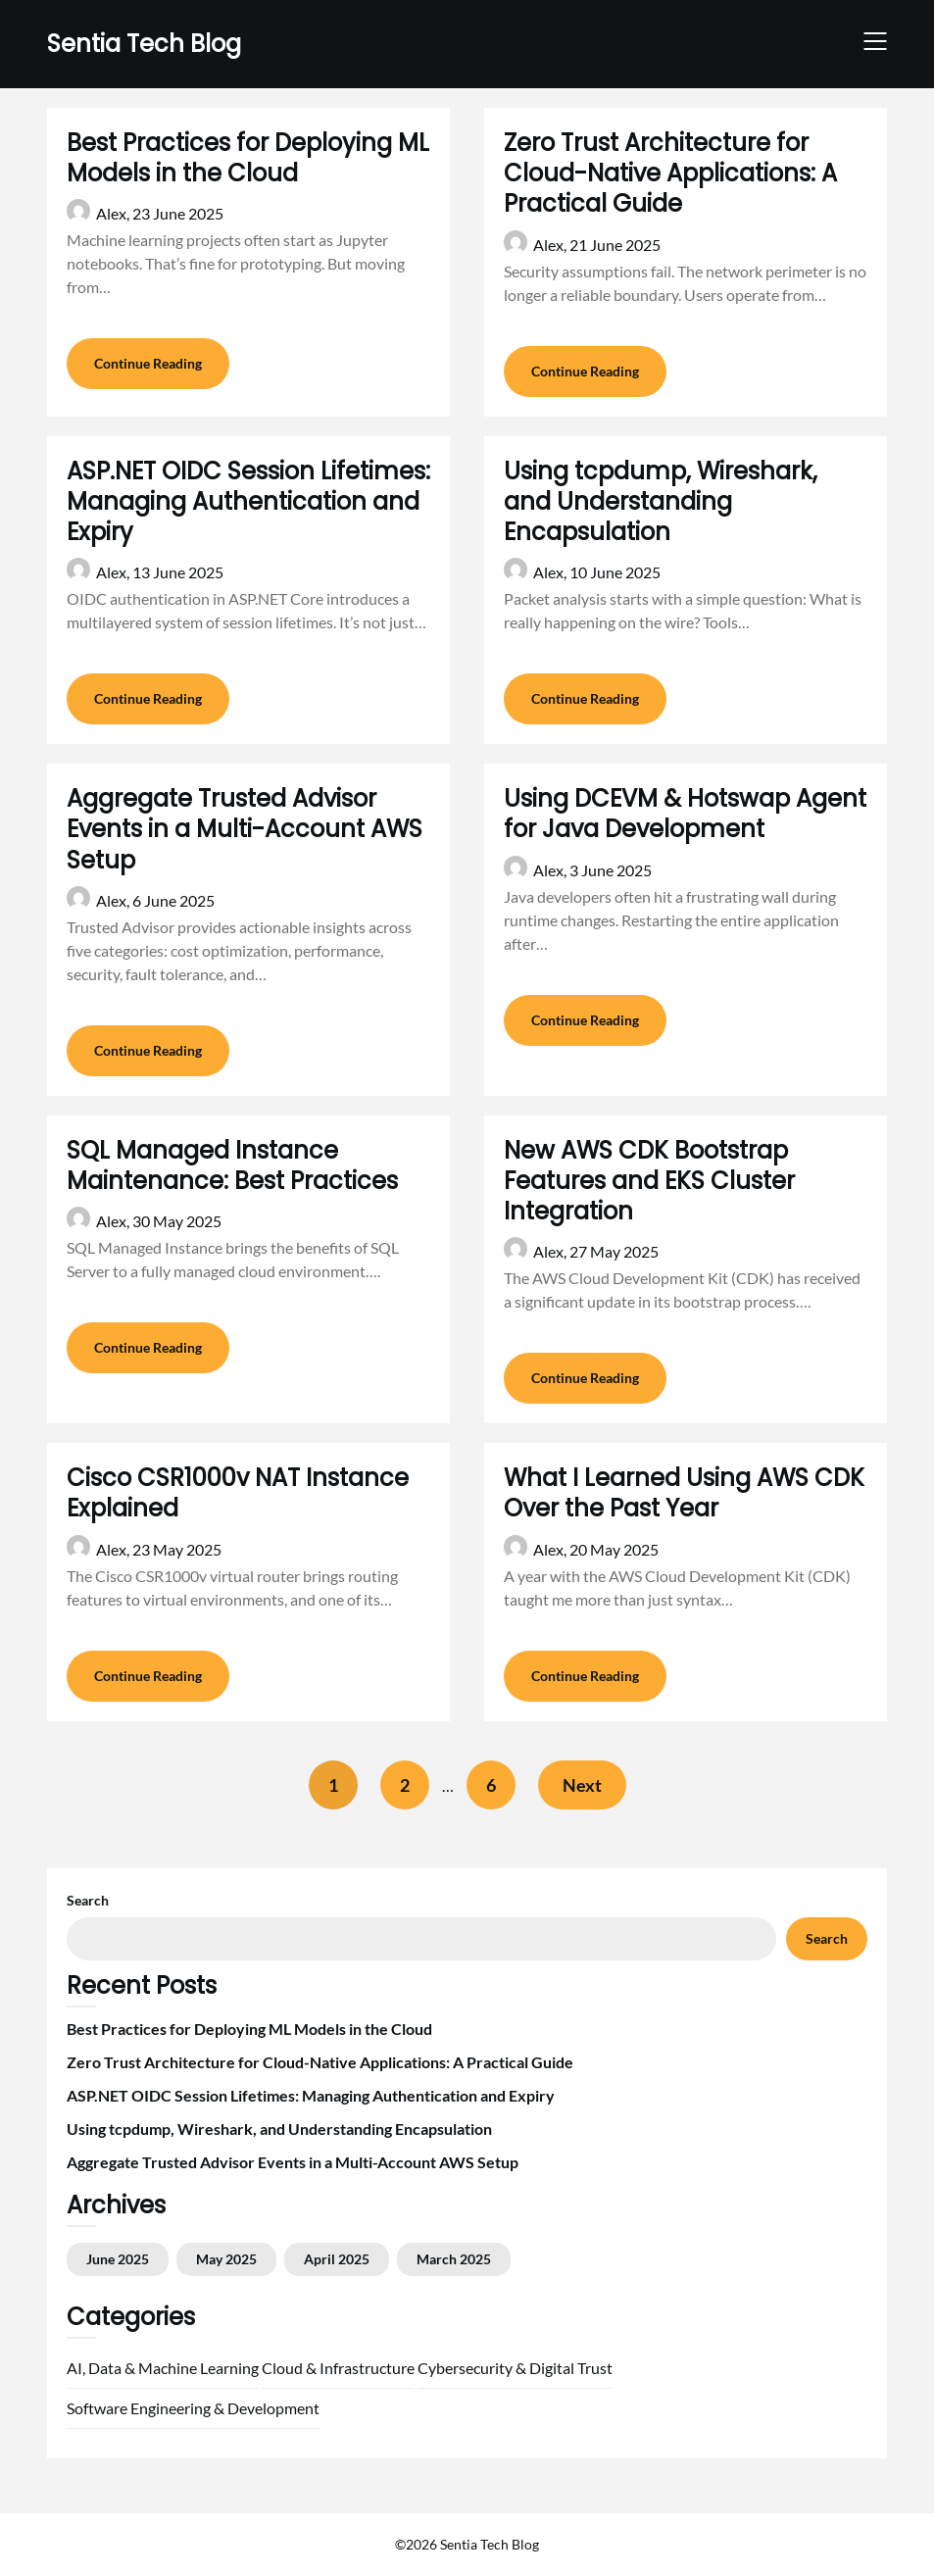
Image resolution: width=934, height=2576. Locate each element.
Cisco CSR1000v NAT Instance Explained (238, 1492)
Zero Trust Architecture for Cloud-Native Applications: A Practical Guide (670, 173)
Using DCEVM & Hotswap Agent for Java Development (685, 813)
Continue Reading (148, 363)
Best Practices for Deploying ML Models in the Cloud (248, 157)
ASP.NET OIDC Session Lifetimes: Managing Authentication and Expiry (248, 501)
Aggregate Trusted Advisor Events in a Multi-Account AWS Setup (244, 828)
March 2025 (454, 2259)
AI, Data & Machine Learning (163, 2367)
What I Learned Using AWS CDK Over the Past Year (684, 1492)
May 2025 (226, 2259)
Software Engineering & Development (193, 2408)
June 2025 (117, 2259)
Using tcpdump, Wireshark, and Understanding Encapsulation (660, 501)
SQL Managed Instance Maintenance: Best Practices (232, 1165)
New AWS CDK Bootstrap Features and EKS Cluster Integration (649, 1180)
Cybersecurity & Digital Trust (515, 2367)
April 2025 (336, 2259)
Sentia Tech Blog (144, 43)
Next (582, 1785)
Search (88, 1900)
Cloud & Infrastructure (338, 2367)
